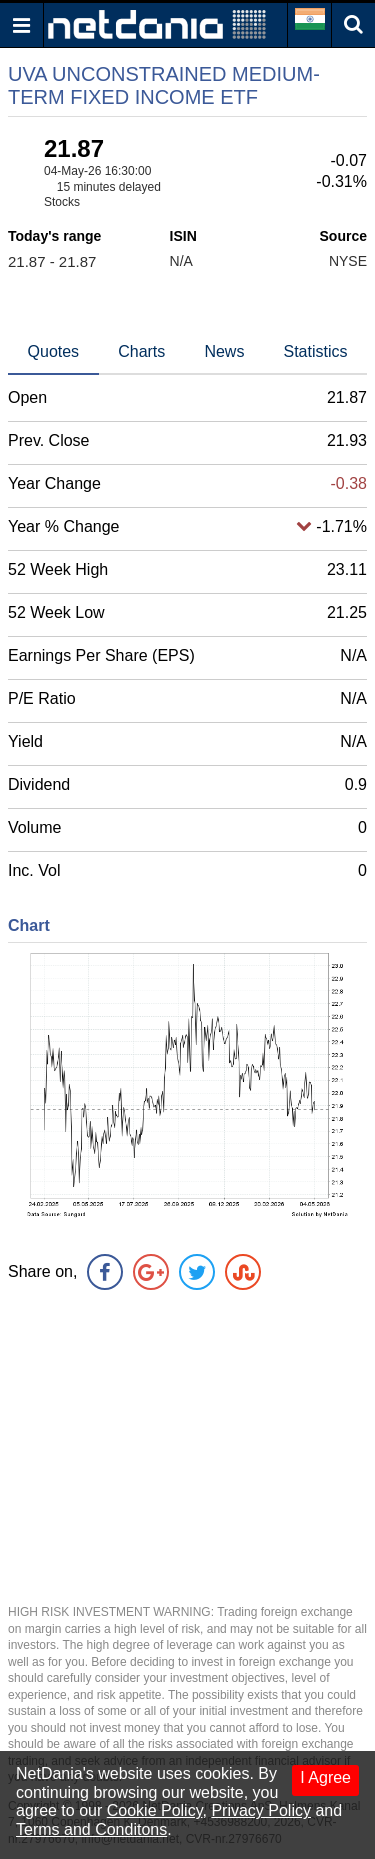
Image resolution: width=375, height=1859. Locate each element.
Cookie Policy (155, 1810)
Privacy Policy (261, 1810)
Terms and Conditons (91, 1829)
